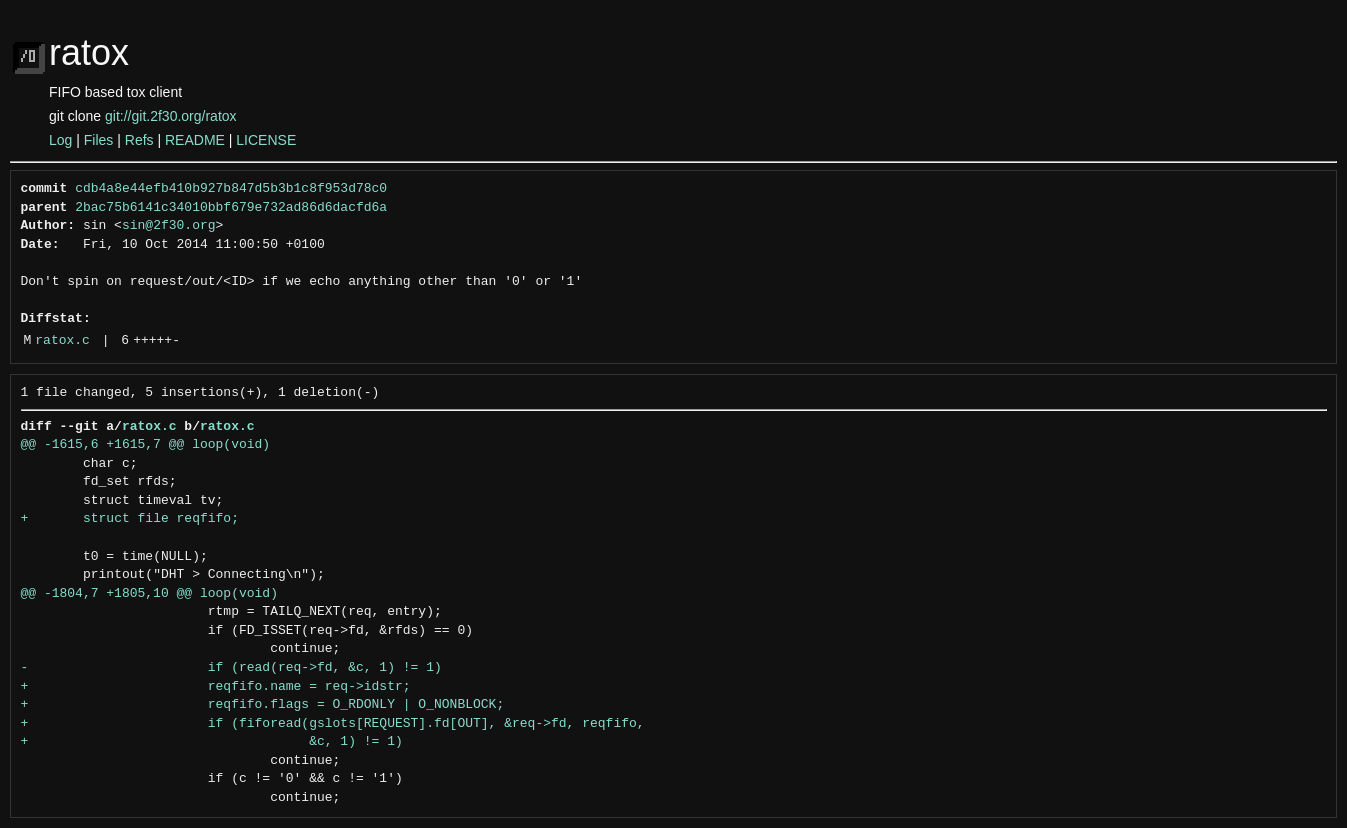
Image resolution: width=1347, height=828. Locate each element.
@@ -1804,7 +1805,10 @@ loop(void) (149, 594)
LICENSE (266, 140)
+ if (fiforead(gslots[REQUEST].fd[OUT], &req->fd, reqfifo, (333, 724)
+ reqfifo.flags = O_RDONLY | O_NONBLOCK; (263, 705)
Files (99, 140)
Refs (139, 140)
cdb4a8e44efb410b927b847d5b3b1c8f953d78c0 (231, 189)
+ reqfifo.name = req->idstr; (216, 687)
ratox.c (62, 341)
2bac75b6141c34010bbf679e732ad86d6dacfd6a (231, 208)
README (195, 140)
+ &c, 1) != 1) (212, 742)
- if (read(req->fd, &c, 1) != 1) (231, 668)
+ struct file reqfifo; (130, 519)
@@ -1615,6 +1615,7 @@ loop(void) (146, 445)
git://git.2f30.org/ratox (171, 116)
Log (60, 140)
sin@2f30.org (169, 226)
